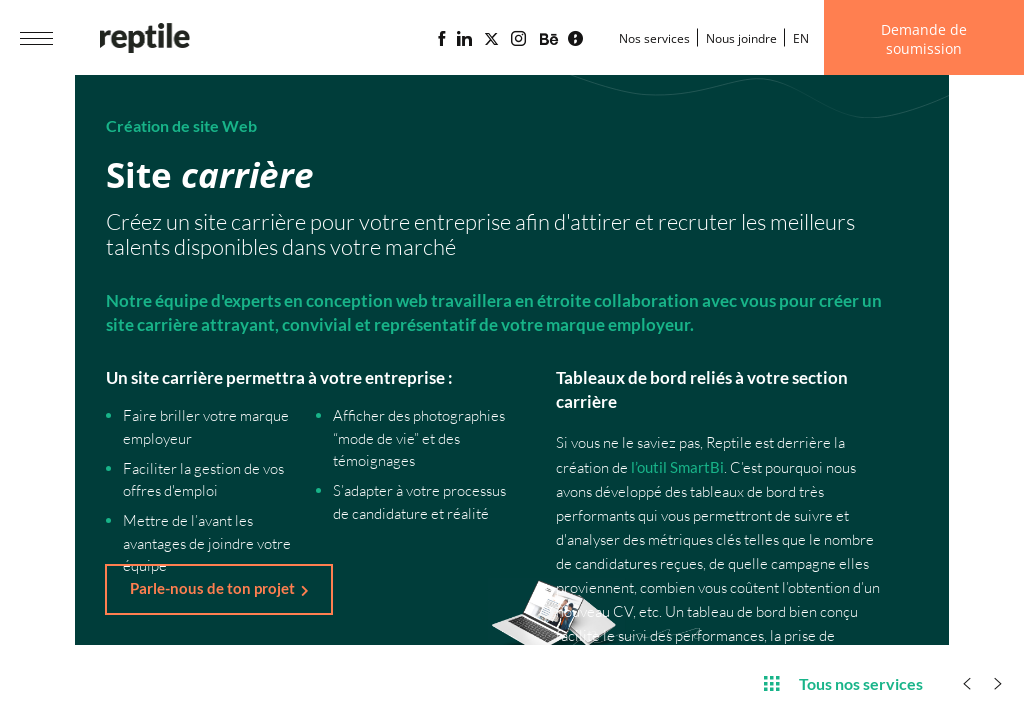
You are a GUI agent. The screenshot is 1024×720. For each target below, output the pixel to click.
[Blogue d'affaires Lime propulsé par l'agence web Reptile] (575, 39)
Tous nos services (843, 682)
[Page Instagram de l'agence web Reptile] (518, 39)
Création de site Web (181, 125)
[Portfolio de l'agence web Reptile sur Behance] (549, 40)
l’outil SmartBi (677, 467)
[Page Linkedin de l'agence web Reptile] (464, 39)
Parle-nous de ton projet (212, 588)
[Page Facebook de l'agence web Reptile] (441, 39)
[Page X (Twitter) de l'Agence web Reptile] (491, 39)
